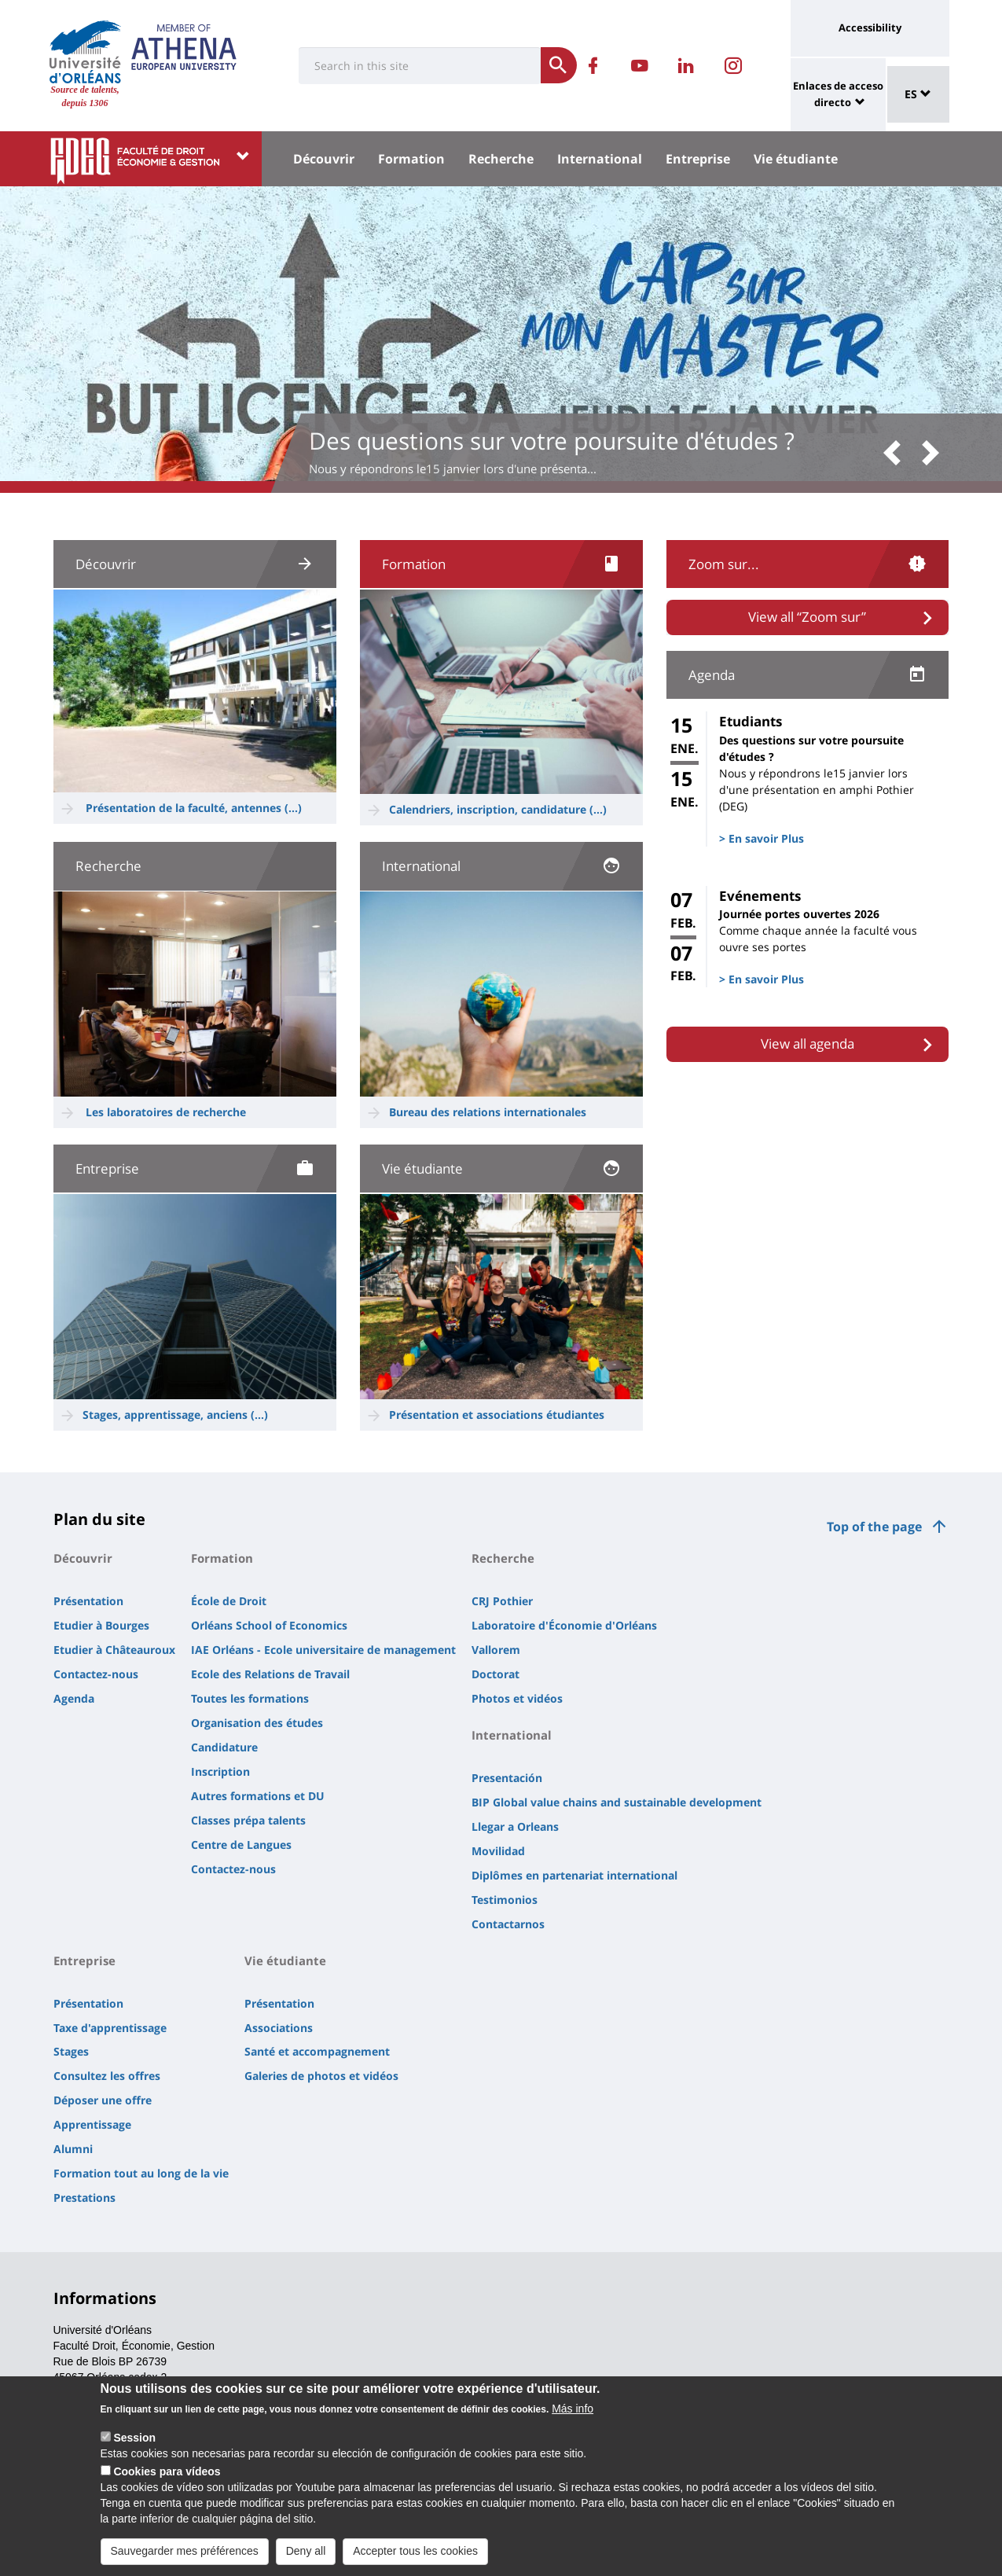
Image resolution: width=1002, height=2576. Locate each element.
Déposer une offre (102, 2100)
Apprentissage (92, 2124)
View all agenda (807, 1043)
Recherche (501, 158)
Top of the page (874, 1526)
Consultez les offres (106, 2075)
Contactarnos (508, 1923)
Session (134, 2443)
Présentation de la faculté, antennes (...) (194, 807)
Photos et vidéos (517, 1698)
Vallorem (496, 1649)
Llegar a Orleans (515, 1826)
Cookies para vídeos (166, 2477)
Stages (71, 2051)
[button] (897, 453)
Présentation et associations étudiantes (498, 1414)
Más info (572, 2414)
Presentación (507, 1777)
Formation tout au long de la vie (141, 2173)
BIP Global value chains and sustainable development (617, 1802)
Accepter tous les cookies (415, 2556)
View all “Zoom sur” (807, 617)
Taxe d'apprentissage (110, 2027)
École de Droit (228, 1600)
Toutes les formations (250, 1698)
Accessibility (870, 27)
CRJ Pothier (502, 1600)
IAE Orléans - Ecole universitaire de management (323, 1649)
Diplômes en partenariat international (574, 1875)
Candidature (224, 1747)
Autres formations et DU (258, 1795)
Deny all (306, 2556)
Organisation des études (257, 1722)
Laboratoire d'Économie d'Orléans (564, 1625)
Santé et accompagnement (317, 2051)
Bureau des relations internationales (487, 1111)
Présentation (88, 1600)
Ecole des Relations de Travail (270, 1673)
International (599, 158)
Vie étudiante (796, 158)
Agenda (73, 1698)
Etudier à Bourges (101, 1625)
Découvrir (323, 158)
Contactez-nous (95, 1673)
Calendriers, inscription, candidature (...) (498, 809)
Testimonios (505, 1899)
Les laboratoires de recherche (166, 1111)
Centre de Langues (241, 1844)
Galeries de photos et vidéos (321, 2075)
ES (918, 93)
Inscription (220, 1771)
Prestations (84, 2197)
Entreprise (698, 158)
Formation (411, 158)
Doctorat (495, 1673)
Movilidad (498, 1850)
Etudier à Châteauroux (114, 1649)
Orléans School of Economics (269, 1625)
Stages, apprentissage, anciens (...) (175, 1414)
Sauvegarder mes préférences (185, 2556)
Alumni (73, 2148)
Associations (278, 2027)
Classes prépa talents (248, 1820)
